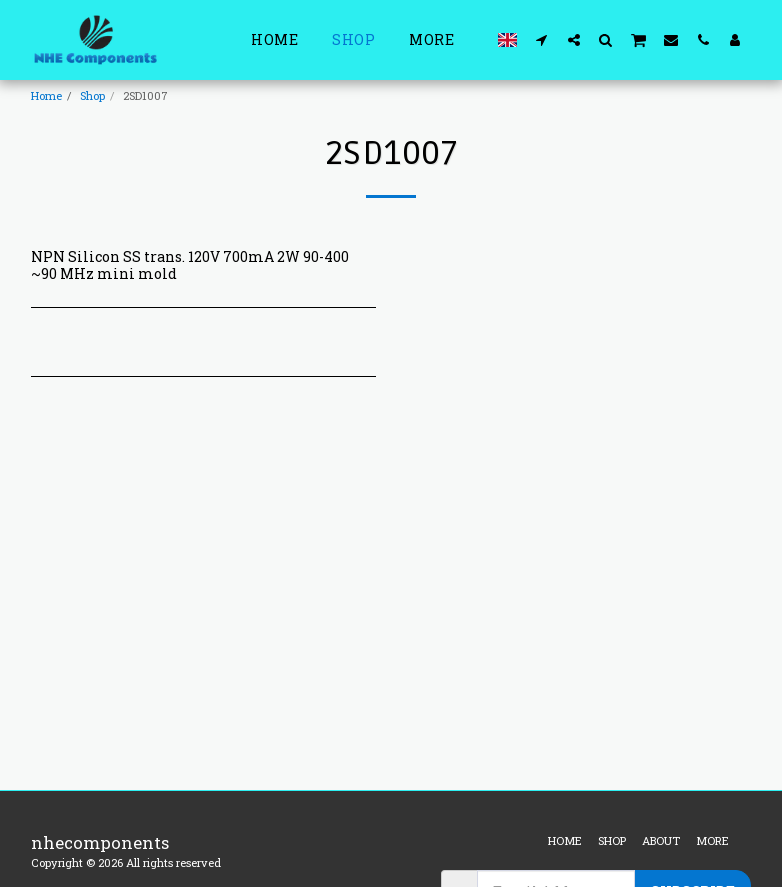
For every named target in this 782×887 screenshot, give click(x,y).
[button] (542, 39)
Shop (92, 95)
